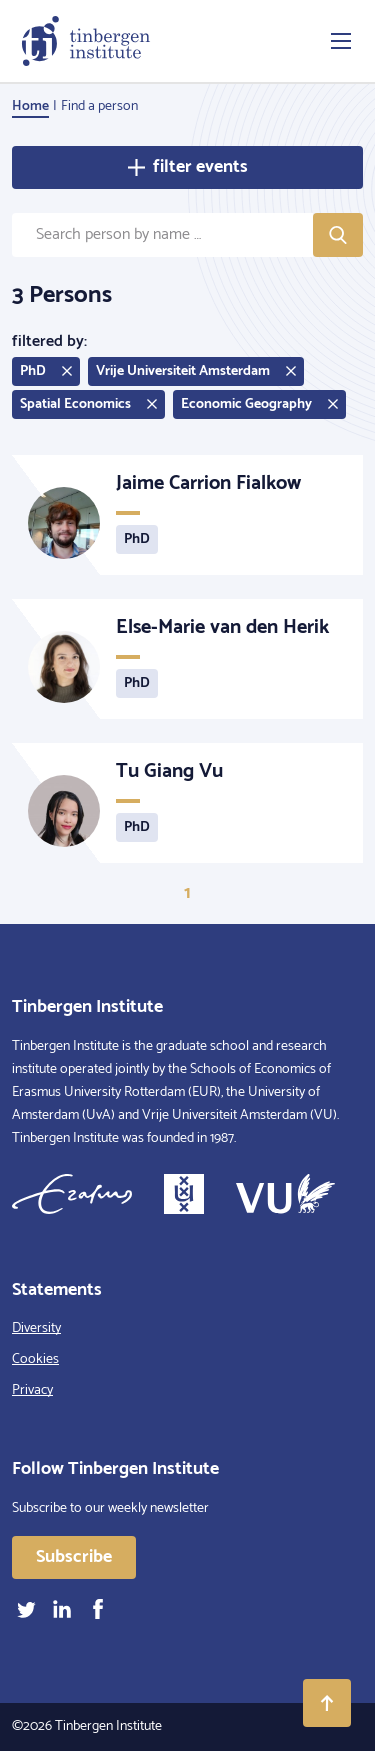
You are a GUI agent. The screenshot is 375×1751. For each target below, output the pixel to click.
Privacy (32, 1390)
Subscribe (74, 1557)
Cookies (35, 1359)
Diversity (36, 1328)
